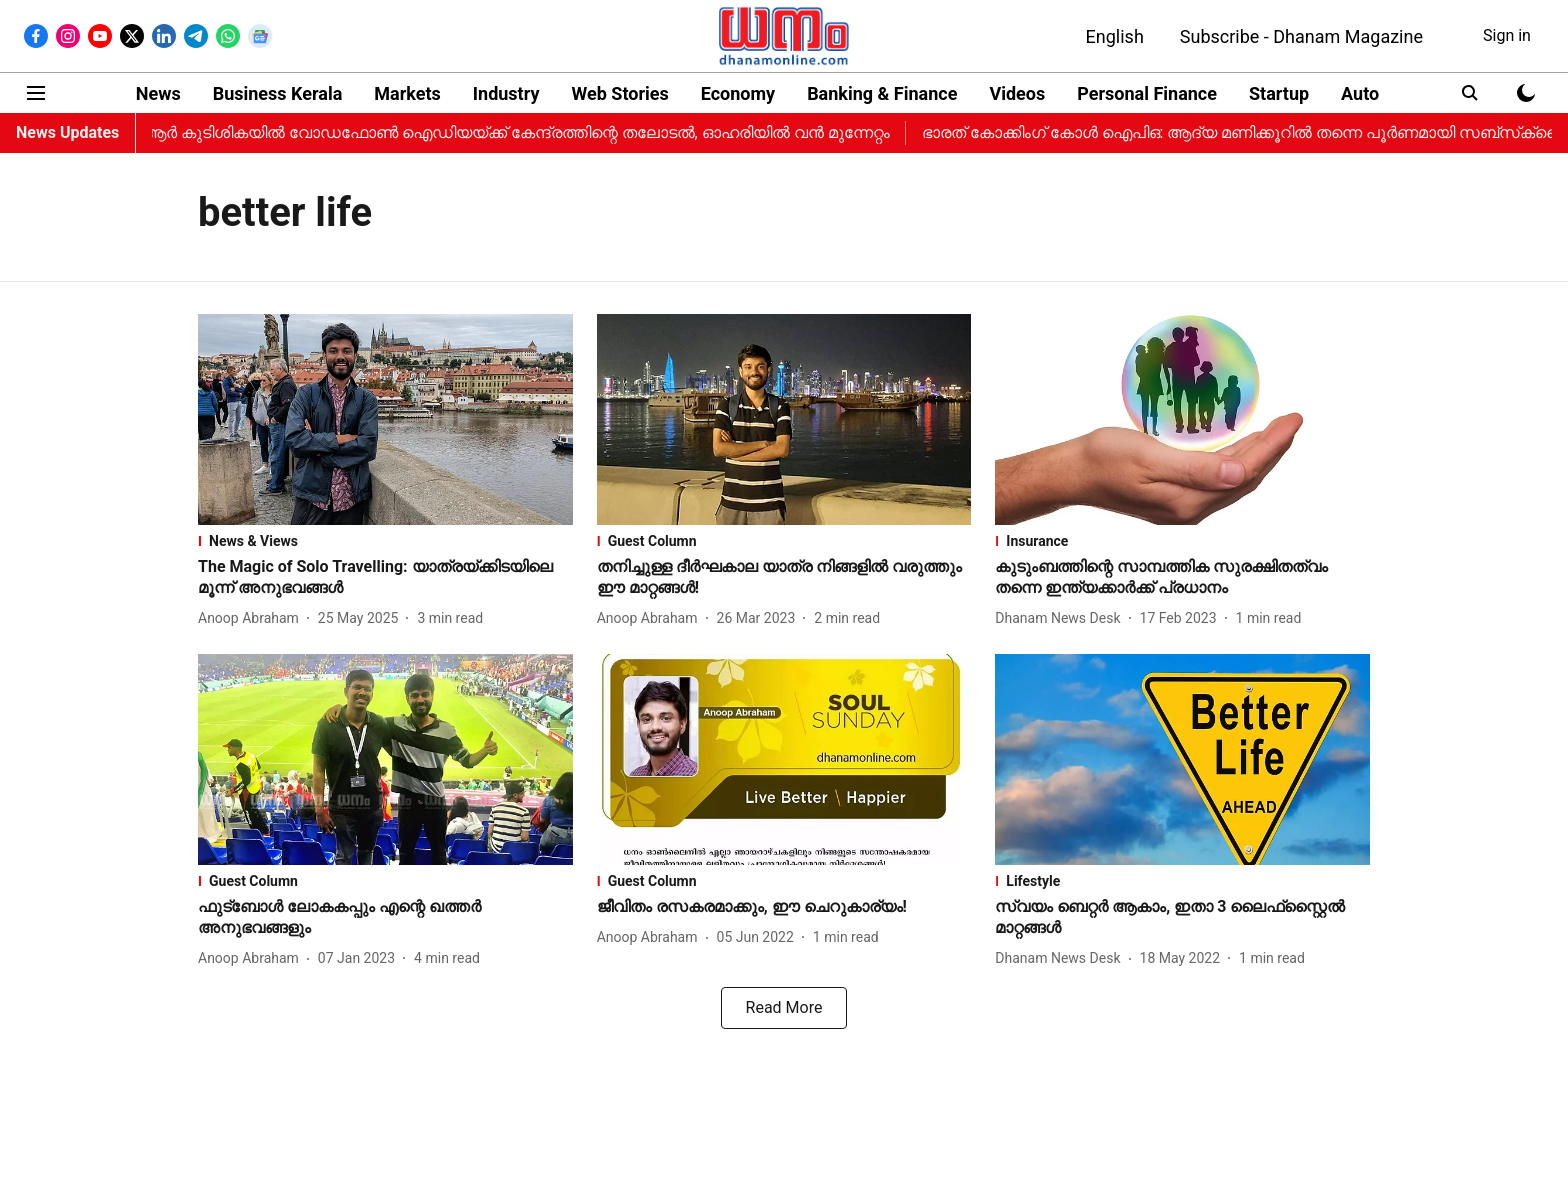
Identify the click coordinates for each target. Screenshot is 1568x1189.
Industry (506, 93)
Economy (738, 93)
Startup (1279, 93)
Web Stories (620, 93)
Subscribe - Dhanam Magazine (1301, 36)
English (1115, 36)
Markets (407, 93)
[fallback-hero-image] (385, 419)
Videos (1017, 93)
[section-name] (385, 541)
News (158, 93)
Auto (1360, 93)
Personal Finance (1147, 93)
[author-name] (252, 618)
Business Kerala (278, 93)
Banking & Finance (882, 93)
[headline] (385, 578)
